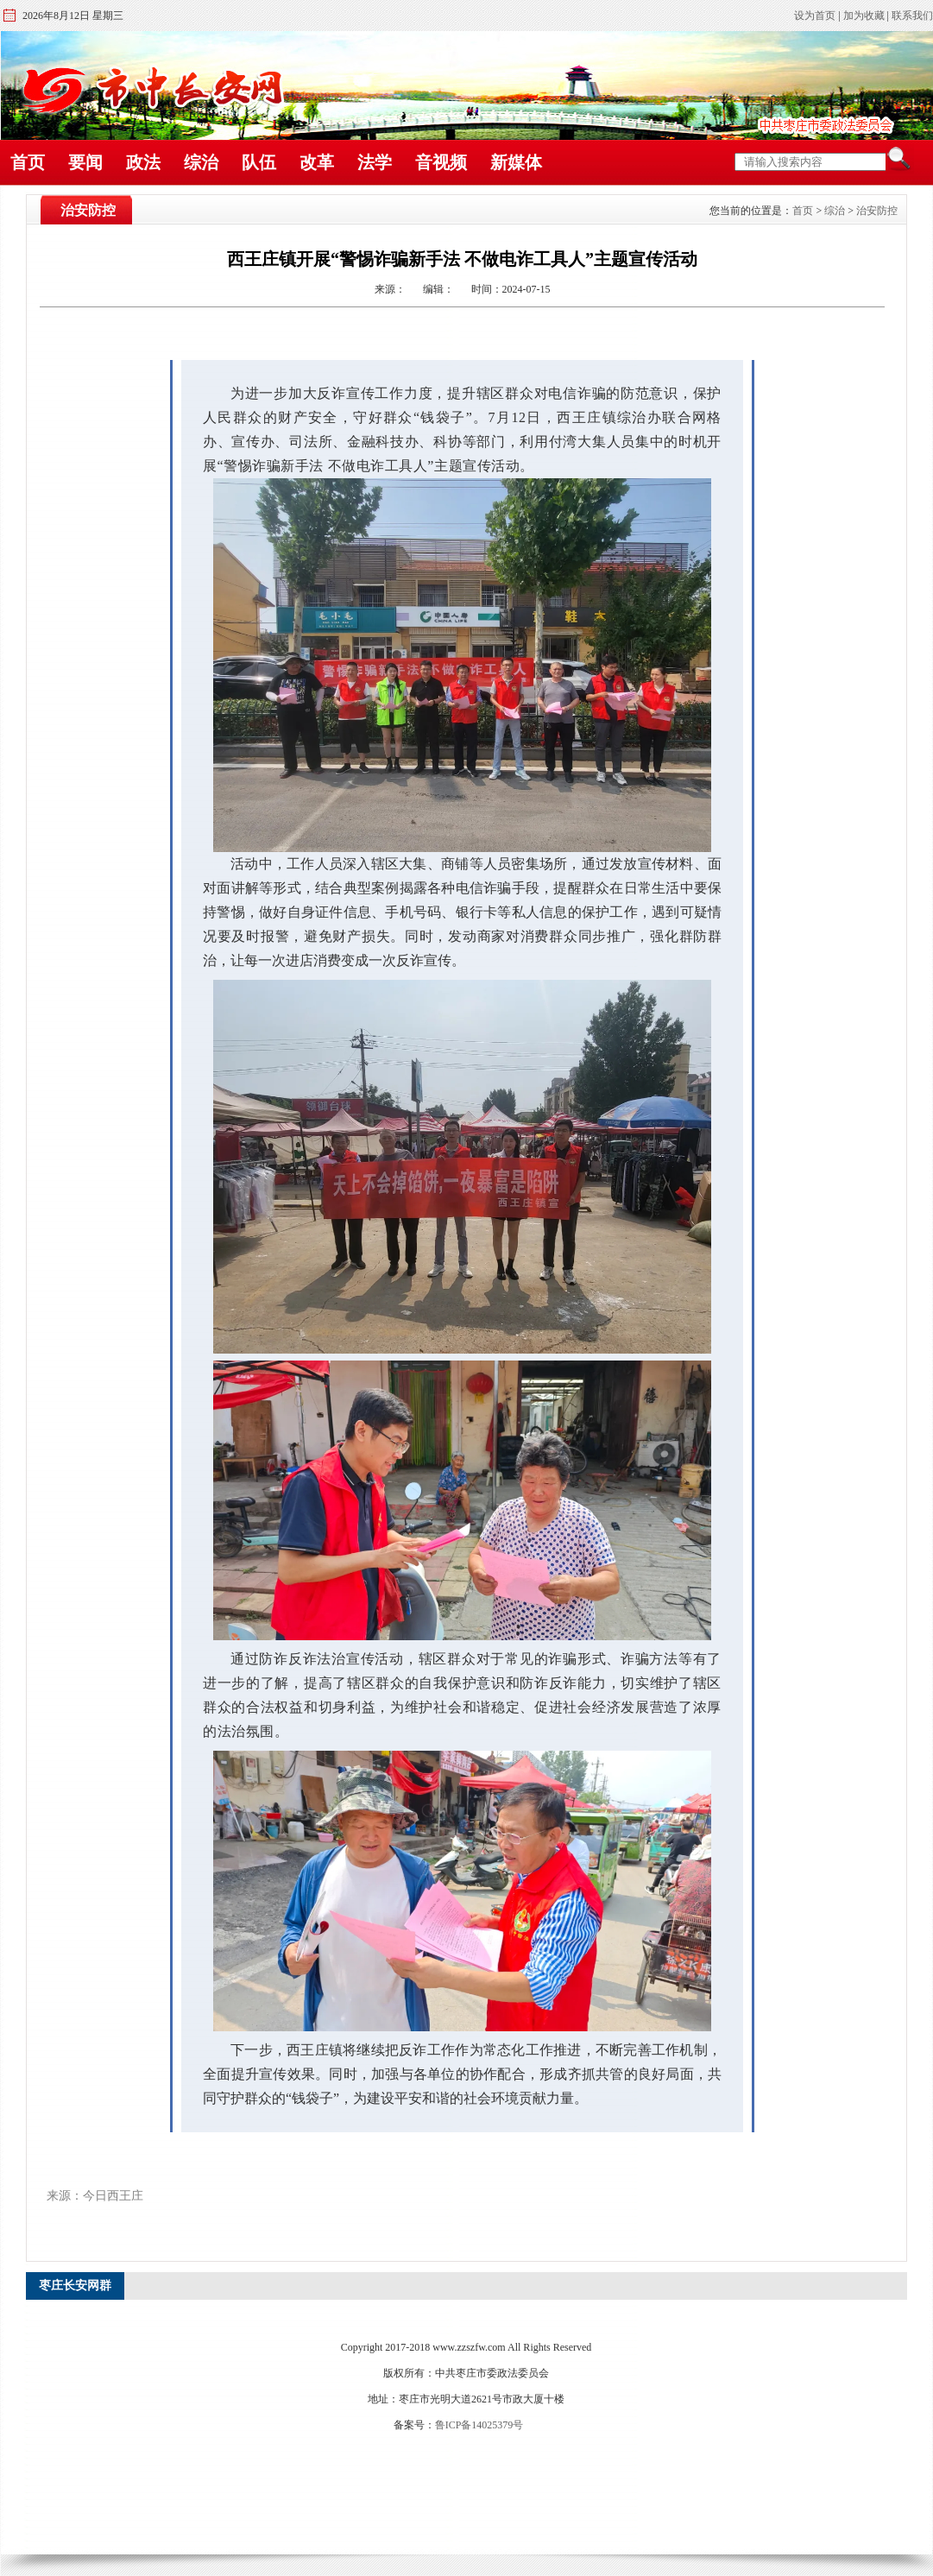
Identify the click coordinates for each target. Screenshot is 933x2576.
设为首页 (814, 15)
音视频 (441, 162)
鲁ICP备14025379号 (479, 2425)
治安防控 (877, 211)
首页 (27, 162)
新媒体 (516, 162)
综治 (201, 162)
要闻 (85, 162)
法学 (374, 162)
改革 (316, 162)
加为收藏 (864, 15)
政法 (143, 162)
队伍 (259, 162)
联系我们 (912, 15)
